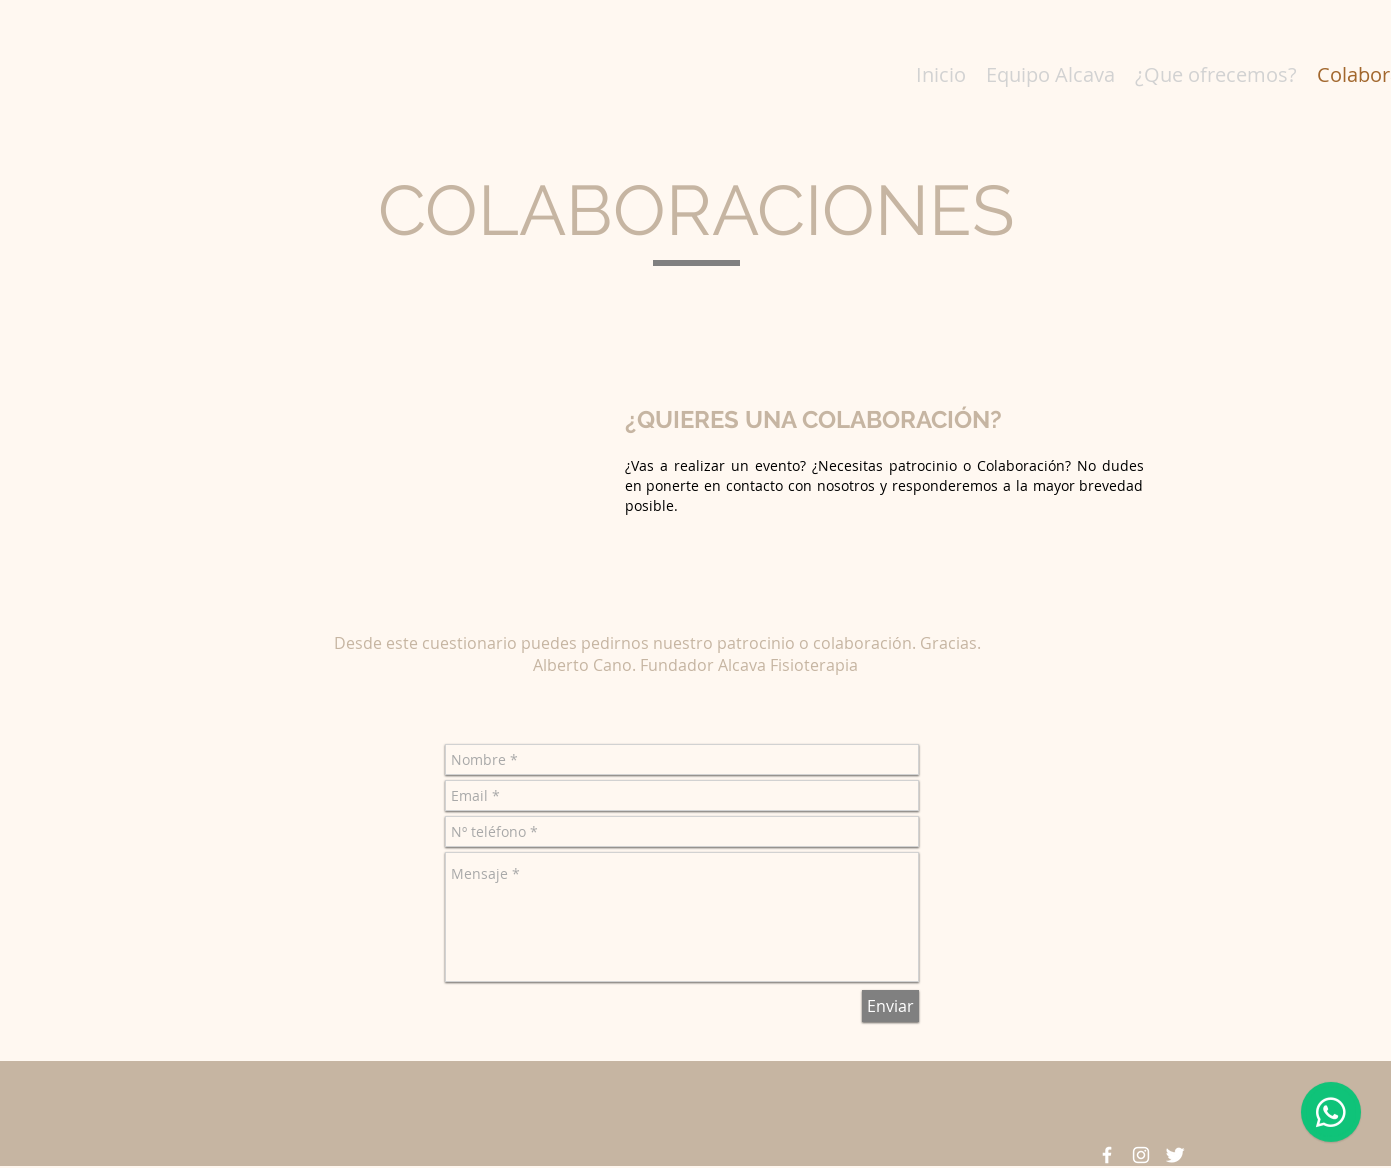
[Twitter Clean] (1175, 1155)
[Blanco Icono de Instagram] (1141, 1155)
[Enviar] (890, 1006)
